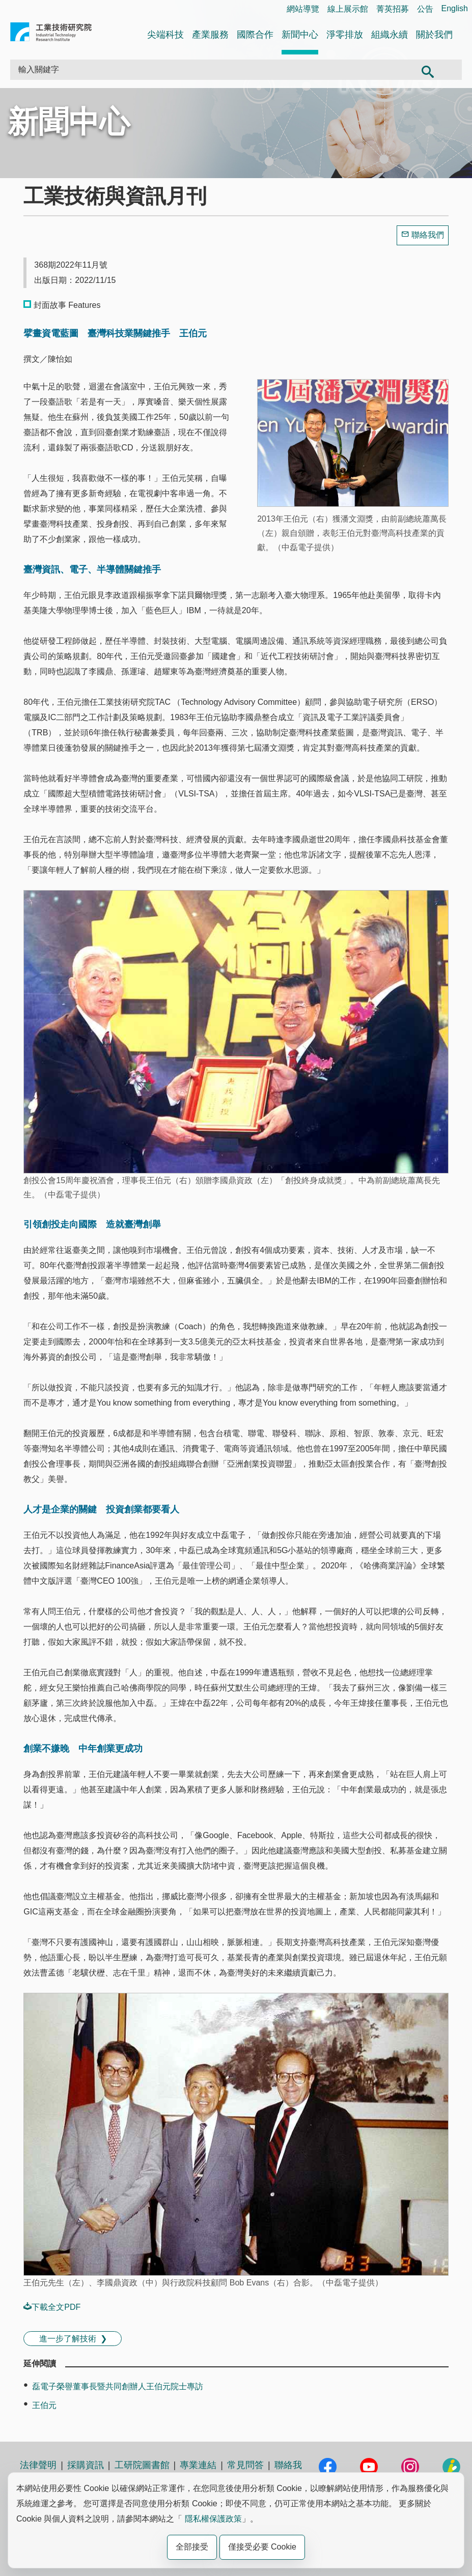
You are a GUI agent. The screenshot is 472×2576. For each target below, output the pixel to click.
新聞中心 (300, 35)
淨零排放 (344, 35)
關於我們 (434, 35)
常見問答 (245, 2465)
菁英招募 (392, 9)
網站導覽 (303, 9)
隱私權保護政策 (213, 2518)
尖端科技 (165, 35)
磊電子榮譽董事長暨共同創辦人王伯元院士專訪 (117, 2386)
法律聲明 (38, 2465)
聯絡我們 (427, 235)
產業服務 (210, 35)
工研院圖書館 (142, 2465)
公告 (425, 9)
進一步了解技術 (67, 2338)
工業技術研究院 (51, 33)
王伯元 (44, 2405)
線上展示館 (347, 9)
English (454, 8)
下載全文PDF (51, 2307)
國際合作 (255, 35)
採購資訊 (85, 2465)
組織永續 (389, 35)
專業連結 (198, 2465)
